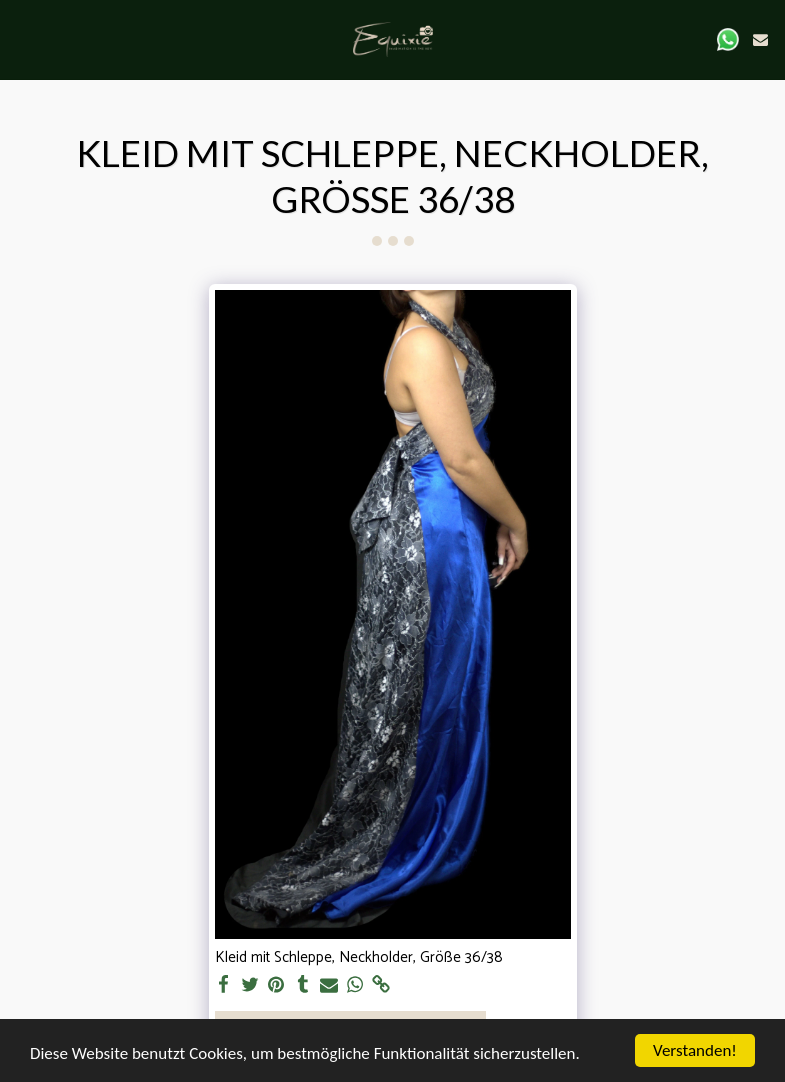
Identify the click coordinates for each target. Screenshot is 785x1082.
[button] (22, 38)
